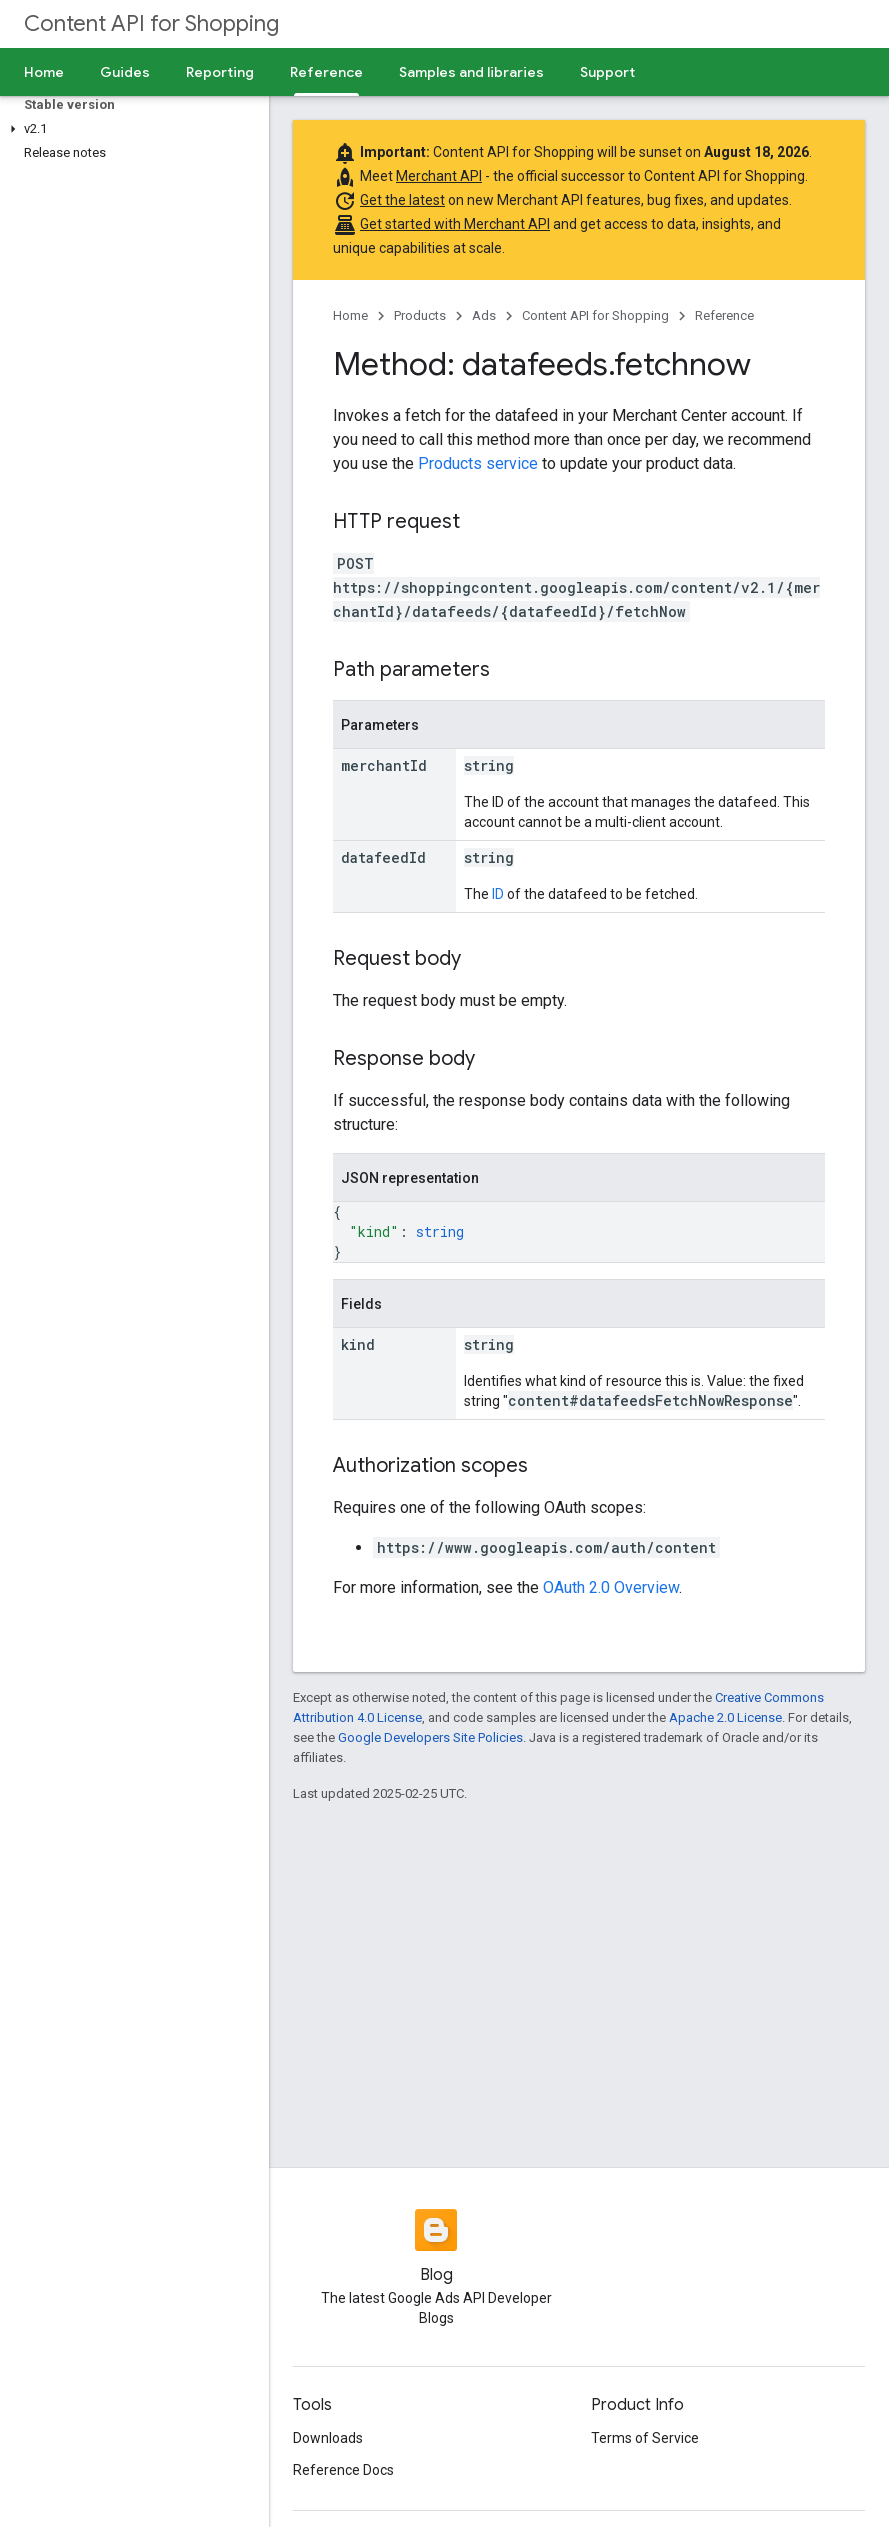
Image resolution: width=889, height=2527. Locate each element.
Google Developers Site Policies (430, 1737)
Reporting (220, 72)
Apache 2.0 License (725, 1717)
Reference (724, 315)
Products (420, 315)
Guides (125, 72)
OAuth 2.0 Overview (611, 1587)
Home (44, 72)
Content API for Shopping (151, 23)
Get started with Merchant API (455, 224)
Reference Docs (343, 2470)
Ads (484, 315)
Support (607, 72)
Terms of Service (645, 2438)
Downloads (328, 2438)
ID (498, 894)
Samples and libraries (471, 72)
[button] (130, 129)
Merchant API (439, 176)
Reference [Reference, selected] (326, 72)
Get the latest (402, 200)
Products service (478, 463)
